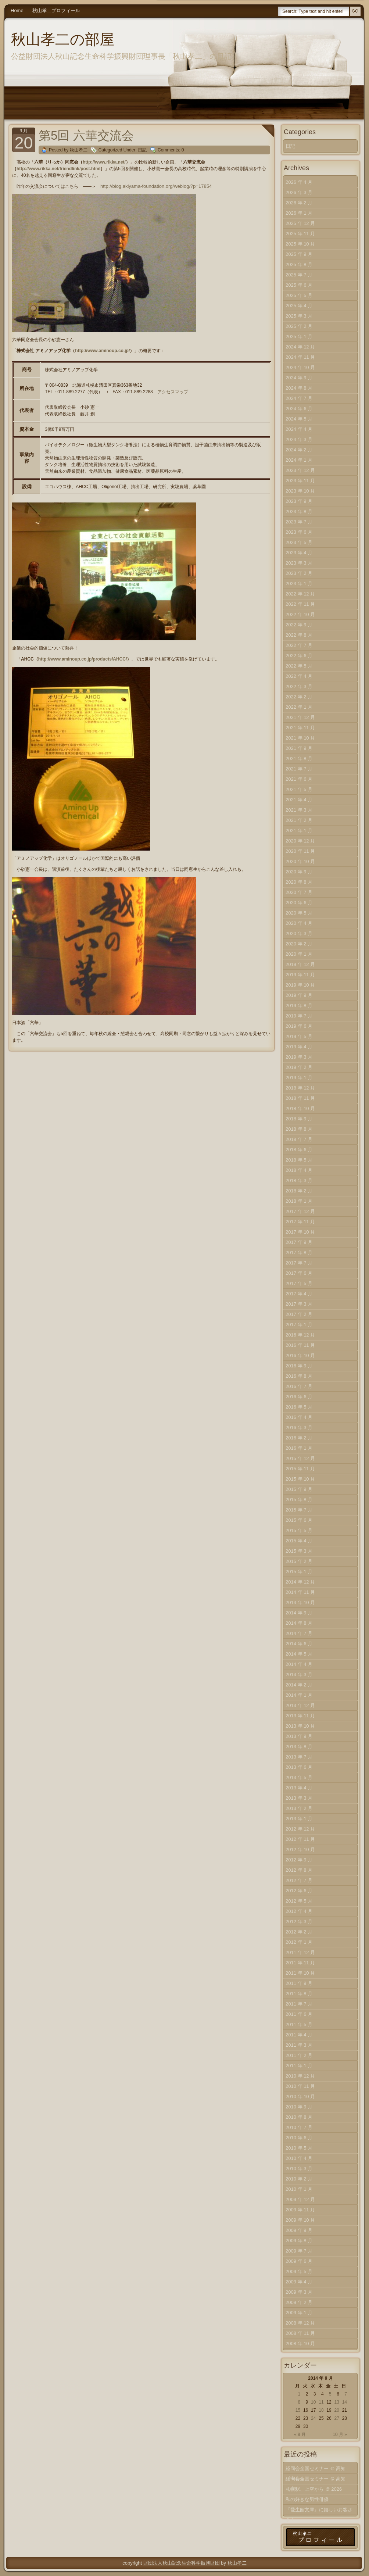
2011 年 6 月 (299, 2014)
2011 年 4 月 (299, 2034)
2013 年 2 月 (299, 1808)
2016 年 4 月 (299, 1417)
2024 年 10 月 (300, 367)
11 (321, 2402)
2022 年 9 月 (299, 624)
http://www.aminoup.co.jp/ (102, 350)
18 (321, 2410)
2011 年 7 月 (299, 2004)
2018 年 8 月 (299, 1129)
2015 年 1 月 (299, 1571)
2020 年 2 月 (299, 944)
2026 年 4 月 (299, 182)
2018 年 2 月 (299, 1191)
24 (313, 2418)
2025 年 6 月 (299, 285)
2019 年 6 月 (299, 1026)
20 (336, 2410)
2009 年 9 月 (299, 2230)
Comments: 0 (171, 150)
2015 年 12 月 (300, 1458)
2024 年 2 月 (299, 449)
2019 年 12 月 (300, 964)
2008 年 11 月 (300, 2333)
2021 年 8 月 (299, 758)
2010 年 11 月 (300, 2086)
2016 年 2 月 (299, 1438)
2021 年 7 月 (299, 769)
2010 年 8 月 (299, 2117)
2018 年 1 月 (299, 1201)
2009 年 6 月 (299, 2261)
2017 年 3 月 (299, 1304)
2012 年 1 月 (299, 1942)
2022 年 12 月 (300, 594)
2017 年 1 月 (299, 1324)
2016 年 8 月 (299, 1376)
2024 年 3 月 (299, 439)
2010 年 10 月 (300, 2096)
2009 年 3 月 (299, 2292)
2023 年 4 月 (299, 552)
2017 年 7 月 (299, 1263)
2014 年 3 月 (299, 1674)
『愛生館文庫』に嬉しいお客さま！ (319, 2511)
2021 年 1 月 (299, 830)
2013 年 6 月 (299, 1767)
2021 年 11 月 (300, 727)
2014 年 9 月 (299, 1613)
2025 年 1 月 (299, 336)
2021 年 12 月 (300, 717)
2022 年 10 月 (300, 614)
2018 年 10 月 (300, 1108)
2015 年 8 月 (299, 1499)
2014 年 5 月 (299, 1654)
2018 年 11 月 (300, 1098)
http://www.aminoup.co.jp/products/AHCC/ (82, 659)
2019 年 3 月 (299, 1057)
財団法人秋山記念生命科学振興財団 (181, 2563)
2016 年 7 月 (299, 1386)
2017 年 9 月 (299, 1242)
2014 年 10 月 (300, 1602)
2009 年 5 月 (299, 2271)
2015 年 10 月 (300, 1479)
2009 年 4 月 (299, 2282)
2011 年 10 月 (300, 1973)
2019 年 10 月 (300, 985)
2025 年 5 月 (299, 295)
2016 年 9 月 (299, 1365)
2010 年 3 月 (299, 2168)
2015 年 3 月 (299, 1551)
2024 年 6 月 (299, 408)
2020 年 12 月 (300, 841)
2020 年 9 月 (299, 871)
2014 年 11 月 (300, 1592)
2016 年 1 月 (299, 1448)
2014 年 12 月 (300, 1582)
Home (17, 10)
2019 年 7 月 (299, 1016)
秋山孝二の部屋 (62, 39)
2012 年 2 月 (299, 1932)
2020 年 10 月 (300, 861)
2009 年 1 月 (299, 2312)
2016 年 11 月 (300, 1345)
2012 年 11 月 (300, 1839)
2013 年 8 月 (299, 1746)
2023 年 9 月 (299, 501)
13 (336, 2402)
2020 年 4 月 (299, 923)
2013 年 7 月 (299, 1757)
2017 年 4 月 (299, 1293)
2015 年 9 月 (299, 1489)
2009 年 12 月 (300, 2199)
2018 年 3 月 (299, 1180)
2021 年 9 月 (299, 748)
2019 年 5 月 (299, 1036)
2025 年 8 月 (299, 264)
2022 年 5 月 (299, 666)
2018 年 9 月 (299, 1118)
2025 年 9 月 (299, 254)
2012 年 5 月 (299, 1901)
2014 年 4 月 (299, 1664)
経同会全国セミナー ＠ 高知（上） (315, 2480)
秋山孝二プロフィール (56, 10)
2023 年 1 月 (299, 583)
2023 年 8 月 (299, 511)
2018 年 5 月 (299, 1160)
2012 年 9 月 (299, 1860)
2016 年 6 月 (299, 1396)
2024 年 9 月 (299, 377)
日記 (142, 150)
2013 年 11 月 (300, 1715)
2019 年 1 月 (299, 1077)
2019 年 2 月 (299, 1067)
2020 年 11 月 (300, 851)
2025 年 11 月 (300, 233)
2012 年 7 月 (299, 1880)
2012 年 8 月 (299, 1870)
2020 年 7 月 (299, 892)
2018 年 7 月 (299, 1139)
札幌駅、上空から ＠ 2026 (314, 2489)
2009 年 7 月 (299, 2251)
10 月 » (340, 2434)
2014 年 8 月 (299, 1623)
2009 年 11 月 (300, 2209)
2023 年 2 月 (299, 573)
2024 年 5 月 (299, 419)
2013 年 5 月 (299, 1777)
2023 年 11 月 (300, 480)
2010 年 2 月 (299, 2179)
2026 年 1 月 (299, 213)
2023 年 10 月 (300, 491)
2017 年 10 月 (300, 1232)
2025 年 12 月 (300, 223)
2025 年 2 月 (299, 326)
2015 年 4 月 (299, 1540)
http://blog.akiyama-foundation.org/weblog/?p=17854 (156, 186)
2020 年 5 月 (299, 913)
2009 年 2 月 (299, 2302)
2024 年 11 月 (300, 357)
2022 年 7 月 (299, 645)
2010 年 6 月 (299, 2137)
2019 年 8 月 (299, 1005)
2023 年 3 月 (299, 563)
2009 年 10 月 (300, 2220)
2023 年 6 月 (299, 532)
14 (344, 2402)
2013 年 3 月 (299, 1798)
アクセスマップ (172, 391)
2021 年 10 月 (300, 738)
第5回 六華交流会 (86, 135)
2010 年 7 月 (299, 2127)
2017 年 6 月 (299, 1273)
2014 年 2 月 (299, 1685)
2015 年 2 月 (299, 1561)
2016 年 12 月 (300, 1335)
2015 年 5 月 (299, 1530)
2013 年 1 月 (299, 1818)
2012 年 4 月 (299, 1911)
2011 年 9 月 (299, 1983)
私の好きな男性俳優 (307, 2499)
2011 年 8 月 (299, 1993)
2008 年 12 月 (300, 2323)
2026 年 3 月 (299, 192)
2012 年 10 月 (300, 1849)
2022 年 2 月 (299, 697)
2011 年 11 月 (300, 1962)
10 (313, 2402)
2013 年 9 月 (299, 1736)
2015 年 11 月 (300, 1468)
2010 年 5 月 (299, 2148)
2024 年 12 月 (300, 347)
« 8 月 (300, 2434)
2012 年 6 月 (299, 1890)
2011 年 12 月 (300, 1952)
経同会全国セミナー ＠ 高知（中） (315, 2470)
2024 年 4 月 (299, 429)
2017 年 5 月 (299, 1283)
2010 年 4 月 (299, 2158)
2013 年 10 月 (300, 1726)
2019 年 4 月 (299, 1046)
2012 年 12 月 (300, 1829)
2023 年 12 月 (300, 470)
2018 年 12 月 (300, 1088)
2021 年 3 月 (299, 810)
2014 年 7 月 (299, 1633)
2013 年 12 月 (300, 1705)
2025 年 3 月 (299, 316)
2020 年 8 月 (299, 882)
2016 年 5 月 (299, 1407)
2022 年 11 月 (300, 604)
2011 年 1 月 (299, 2065)
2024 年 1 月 (299, 460)
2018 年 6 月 (299, 1149)
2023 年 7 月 (299, 522)
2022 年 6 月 (299, 655)
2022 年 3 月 (299, 686)
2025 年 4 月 (299, 305)
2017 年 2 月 (299, 1314)
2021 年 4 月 (299, 799)
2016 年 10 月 (300, 1355)
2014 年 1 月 (299, 1695)
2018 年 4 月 (299, 1170)
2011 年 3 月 (299, 2045)
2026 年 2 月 (299, 202)
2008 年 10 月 (300, 2343)
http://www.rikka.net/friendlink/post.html (58, 168)
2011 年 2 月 (299, 2055)
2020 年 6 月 (299, 902)
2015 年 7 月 (299, 1510)
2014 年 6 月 (299, 1643)
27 (336, 2418)
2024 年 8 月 (299, 388)
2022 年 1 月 (299, 707)
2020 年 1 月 (299, 954)
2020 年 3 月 (299, 933)
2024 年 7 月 (299, 398)
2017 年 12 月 (300, 1211)
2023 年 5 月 (299, 542)
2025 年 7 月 (299, 275)
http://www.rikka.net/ (104, 162)
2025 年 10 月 (300, 244)
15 (297, 2410)
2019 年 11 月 (300, 974)
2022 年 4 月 (299, 676)
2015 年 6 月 (299, 1520)
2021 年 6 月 (299, 779)
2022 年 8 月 (299, 635)
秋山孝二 (237, 2563)
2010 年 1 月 (299, 2189)
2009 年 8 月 (299, 2240)
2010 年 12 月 (300, 2076)
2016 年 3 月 (299, 1427)
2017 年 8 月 (299, 1252)
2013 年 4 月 (299, 1787)
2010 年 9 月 (299, 2107)
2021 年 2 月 (299, 820)
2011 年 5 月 (299, 2024)
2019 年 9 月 (299, 995)
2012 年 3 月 (299, 1921)
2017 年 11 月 (300, 1221)
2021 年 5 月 (299, 789)
